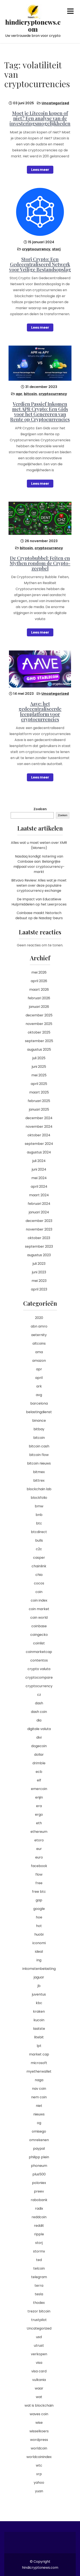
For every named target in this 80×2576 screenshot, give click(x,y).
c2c (39, 1549)
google (39, 1908)
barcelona (39, 1403)
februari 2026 (39, 998)
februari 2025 (39, 1100)
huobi (39, 1934)
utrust (39, 2345)
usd (39, 2336)
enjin (39, 1797)
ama (39, 1352)
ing (38, 1960)
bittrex (39, 1480)
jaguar (39, 1977)
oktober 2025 (39, 1032)
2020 (39, 1317)
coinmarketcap (39, 1651)
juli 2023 (39, 1263)
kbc (39, 2002)
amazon (39, 1360)
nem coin (39, 2097)
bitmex (39, 1471)
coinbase (39, 1626)
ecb (39, 1771)
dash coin (39, 1711)
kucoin (38, 2020)
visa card (39, 2371)
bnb (39, 1514)
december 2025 (39, 1015)
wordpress (39, 2439)
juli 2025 (38, 1058)
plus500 (39, 2174)
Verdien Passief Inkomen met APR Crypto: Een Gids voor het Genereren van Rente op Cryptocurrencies (40, 412)
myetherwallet (38, 2071)
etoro (39, 1840)
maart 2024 (39, 1195)
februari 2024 (39, 1203)
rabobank (39, 2199)
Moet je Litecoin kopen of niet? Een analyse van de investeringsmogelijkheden (40, 118)
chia (38, 1574)
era (39, 1805)
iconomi (39, 1943)
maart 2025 (39, 1092)
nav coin (39, 2088)
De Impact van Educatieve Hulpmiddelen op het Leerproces (39, 902)
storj (56, 249)
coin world (39, 1617)
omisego (39, 2131)
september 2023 (39, 1246)
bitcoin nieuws (39, 1463)
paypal (39, 2148)
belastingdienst (39, 1412)
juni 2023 (39, 1272)
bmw (39, 1506)
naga (39, 2080)
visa (39, 2362)
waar (39, 2388)
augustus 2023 (39, 1255)
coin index (39, 1600)
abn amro (39, 1326)
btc (39, 1523)
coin (38, 1591)
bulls (39, 1540)
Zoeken (40, 809)
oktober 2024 (39, 1135)
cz (39, 1694)
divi (39, 1737)
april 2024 (39, 1186)
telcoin (39, 2268)
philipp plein (39, 2157)
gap (39, 1900)
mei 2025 (39, 1075)
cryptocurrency (36, 249)
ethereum (39, 1831)
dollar (39, 1754)
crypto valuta (39, 1668)
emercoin (39, 1788)
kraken (39, 2011)
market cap (39, 2054)
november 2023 (39, 1229)
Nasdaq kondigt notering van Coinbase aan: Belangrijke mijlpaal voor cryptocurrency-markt (39, 864)
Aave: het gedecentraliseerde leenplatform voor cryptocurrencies (40, 711)
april (39, 1377)
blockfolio (39, 1497)
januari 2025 (39, 1109)
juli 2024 (39, 1160)
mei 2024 (39, 1177)
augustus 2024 (39, 1152)
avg (39, 1394)
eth (39, 1823)
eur (39, 1848)
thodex (39, 2302)
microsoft (39, 2062)
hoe (39, 1917)
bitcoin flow (39, 1454)
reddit (39, 2225)
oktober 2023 (39, 1237)
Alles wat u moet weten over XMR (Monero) (39, 845)
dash (39, 1703)
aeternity (39, 1334)
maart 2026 (39, 989)
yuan (39, 2491)
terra (39, 2285)
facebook (39, 1865)
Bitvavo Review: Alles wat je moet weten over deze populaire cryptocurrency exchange (39, 885)
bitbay (38, 1429)
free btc (39, 1891)
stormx (39, 2251)
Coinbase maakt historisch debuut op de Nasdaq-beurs (39, 915)
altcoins (39, 1343)
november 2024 (39, 1126)
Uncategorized (55, 103)
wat (39, 2396)
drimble (38, 1763)
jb (39, 1985)
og (39, 2122)
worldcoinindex (39, 2456)
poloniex (39, 2182)
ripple (39, 2234)
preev (39, 2191)
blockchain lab (39, 1489)
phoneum (39, 2165)
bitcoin (30, 393)
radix (39, 2208)
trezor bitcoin (39, 2311)
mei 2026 (39, 972)
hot (39, 1925)
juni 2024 (39, 1169)
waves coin (39, 2414)
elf (39, 1780)
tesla (39, 2294)
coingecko (39, 1634)
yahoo (39, 2482)
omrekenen (39, 2139)
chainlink (39, 1566)
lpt (39, 2045)
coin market (39, 1608)
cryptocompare (39, 1677)
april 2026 (39, 980)
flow (38, 1874)
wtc (39, 2465)
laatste (39, 2028)
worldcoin (39, 2448)
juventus (39, 1994)
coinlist (39, 1643)
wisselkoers (39, 2431)
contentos (39, 1660)
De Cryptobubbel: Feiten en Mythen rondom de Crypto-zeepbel (40, 563)
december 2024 (38, 1118)
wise (39, 2422)
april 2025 (39, 1083)
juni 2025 (39, 1066)
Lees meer (40, 169)
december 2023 (39, 1220)
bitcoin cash (39, 1446)
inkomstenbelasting (39, 1968)
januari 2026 (39, 1006)
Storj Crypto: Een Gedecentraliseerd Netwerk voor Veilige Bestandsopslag (40, 264)
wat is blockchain (39, 2405)
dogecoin (39, 1746)
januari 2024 (39, 1212)
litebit (39, 2037)
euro (39, 1857)
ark (39, 1386)
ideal (39, 1951)
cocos (39, 1583)
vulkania (39, 2379)
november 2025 (39, 1023)
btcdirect (39, 1531)
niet (39, 2105)
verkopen (39, 2354)
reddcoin (39, 2217)
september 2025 (39, 1040)
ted (39, 2259)
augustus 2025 (39, 1049)
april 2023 (39, 1289)
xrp (39, 2474)
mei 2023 (39, 1280)
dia (38, 1720)
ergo (39, 1814)
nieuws (39, 2114)
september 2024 (39, 1143)
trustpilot (39, 2319)
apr (19, 393)
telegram (39, 2277)
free (38, 1883)
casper (39, 1557)
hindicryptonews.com (33, 26)
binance (39, 1420)
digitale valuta (39, 1728)
